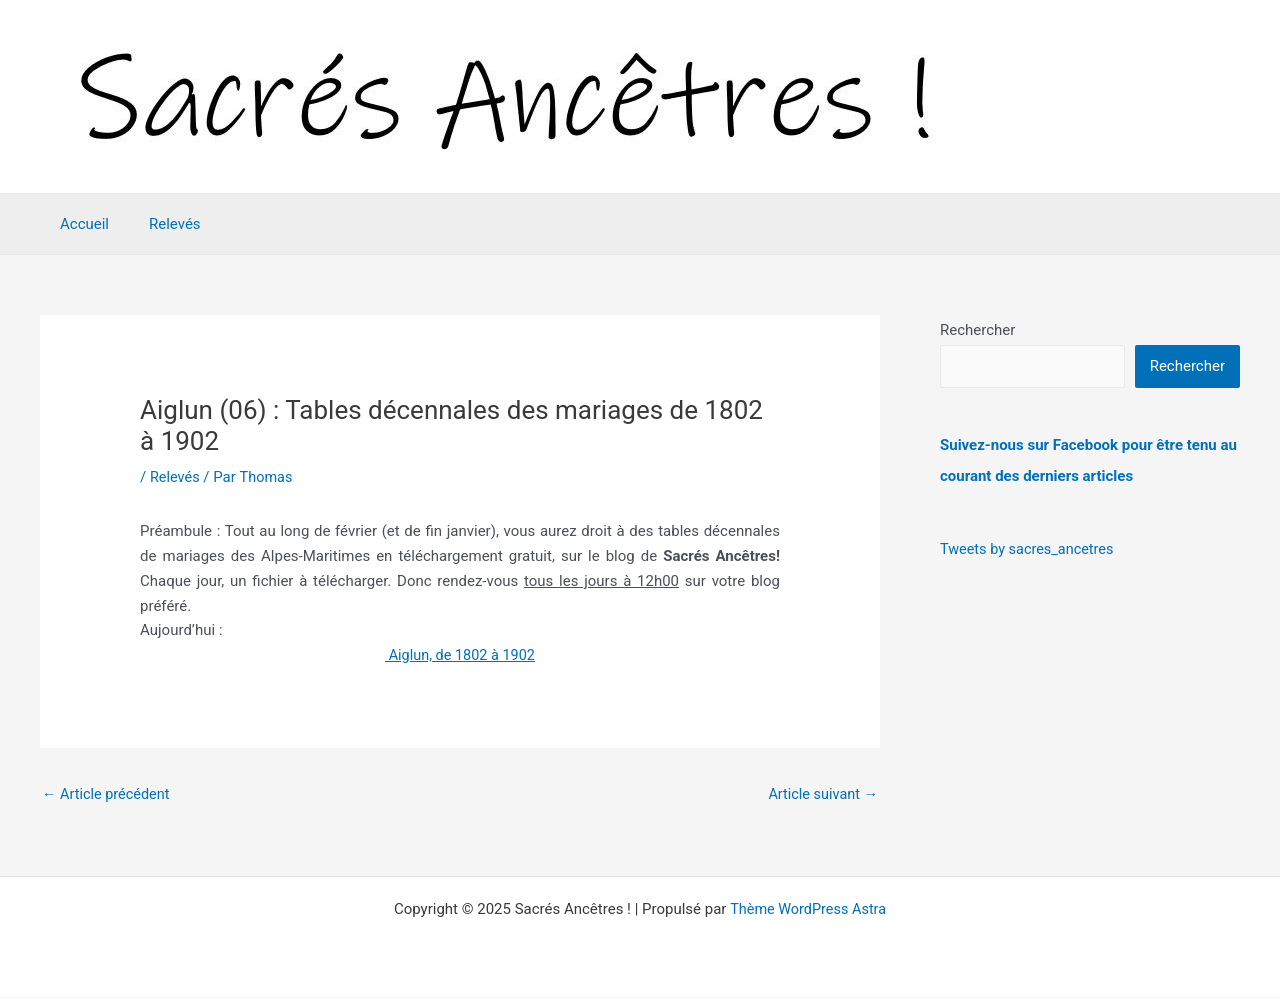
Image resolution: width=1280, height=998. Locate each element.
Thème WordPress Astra (808, 910)
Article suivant (821, 795)
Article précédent (108, 795)
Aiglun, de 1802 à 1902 (460, 655)
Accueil (79, 224)
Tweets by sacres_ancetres (1030, 548)
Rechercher (977, 330)
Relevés (160, 224)
